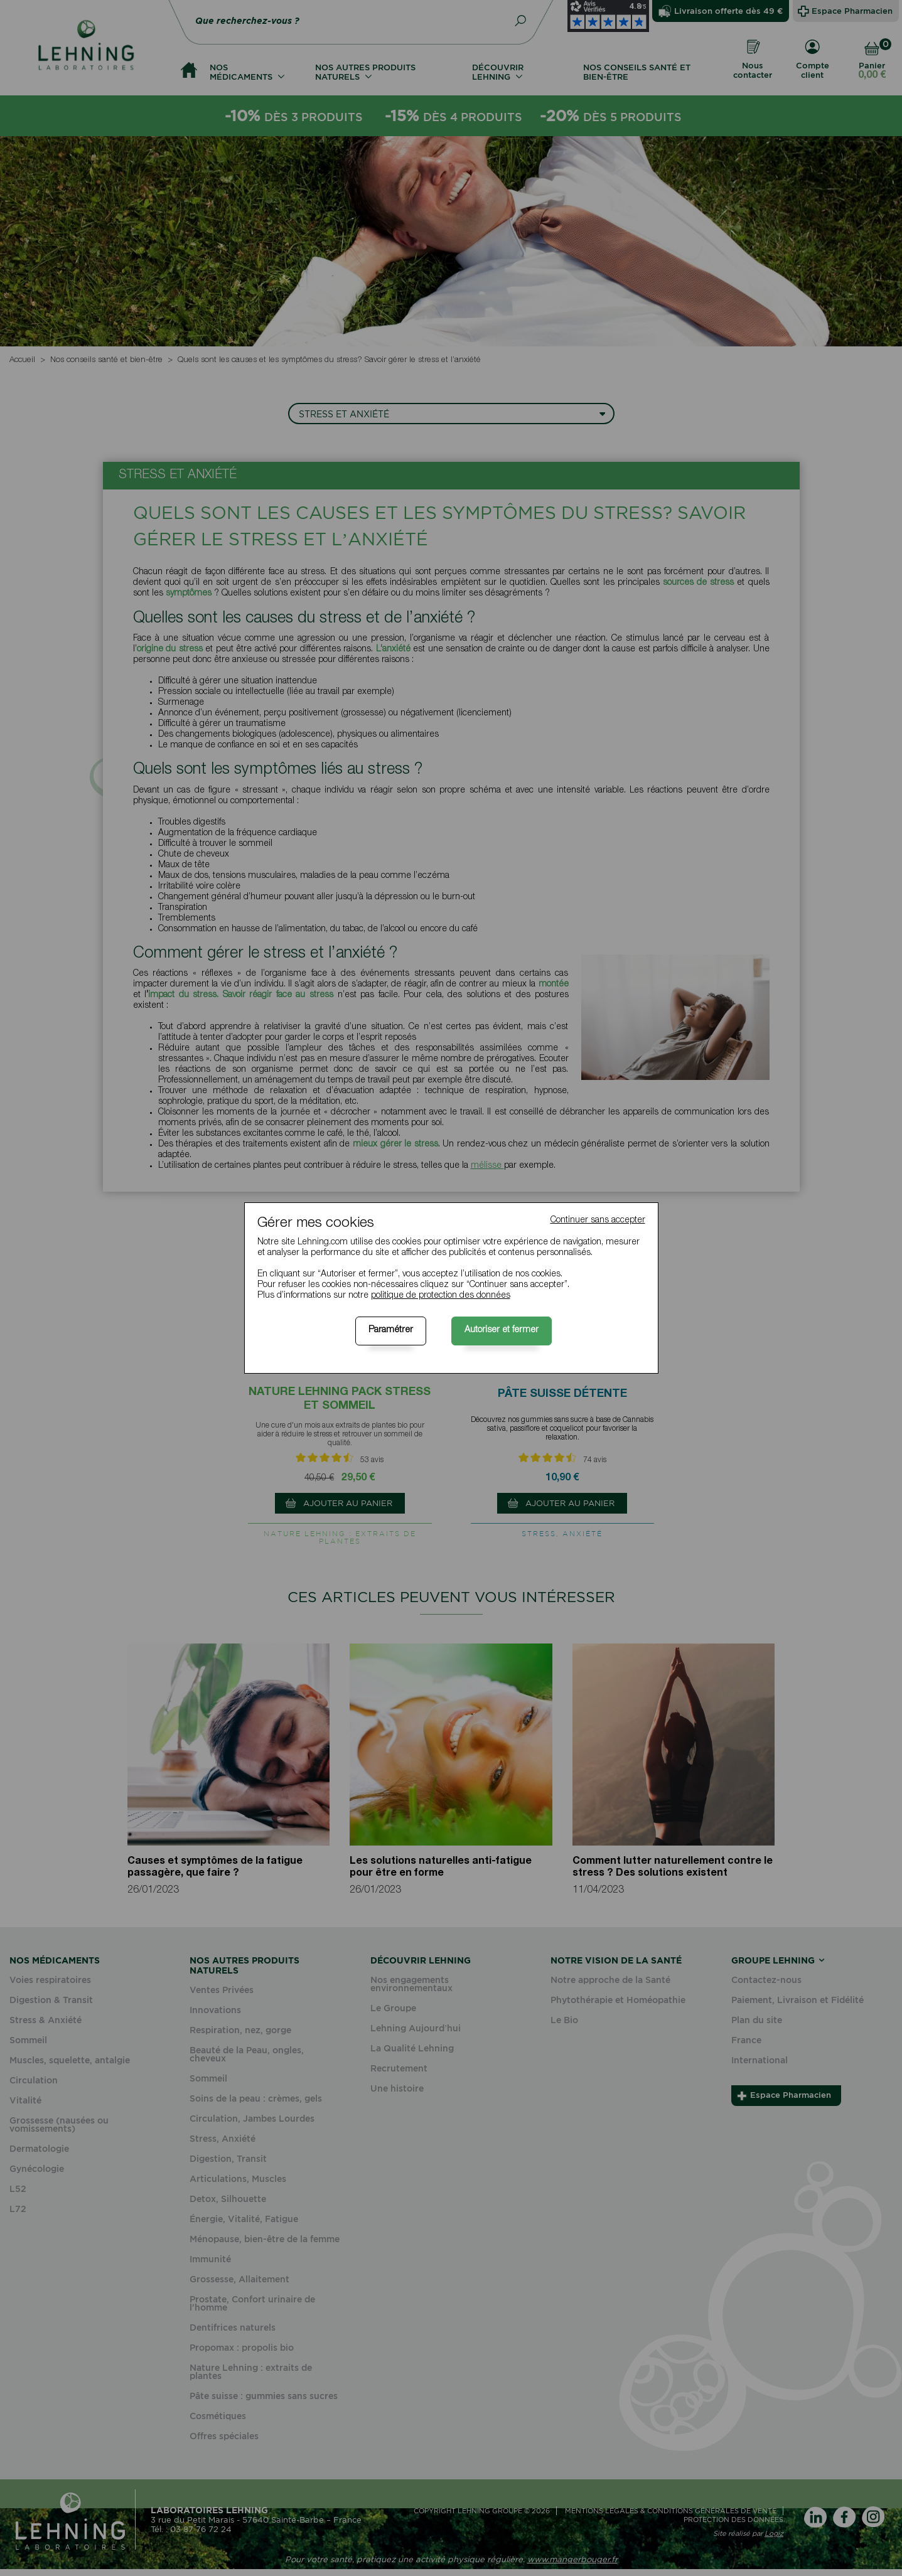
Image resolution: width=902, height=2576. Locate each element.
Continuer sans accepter (597, 1220)
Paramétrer (390, 1330)
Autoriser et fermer (501, 1330)
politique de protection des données (440, 1295)
